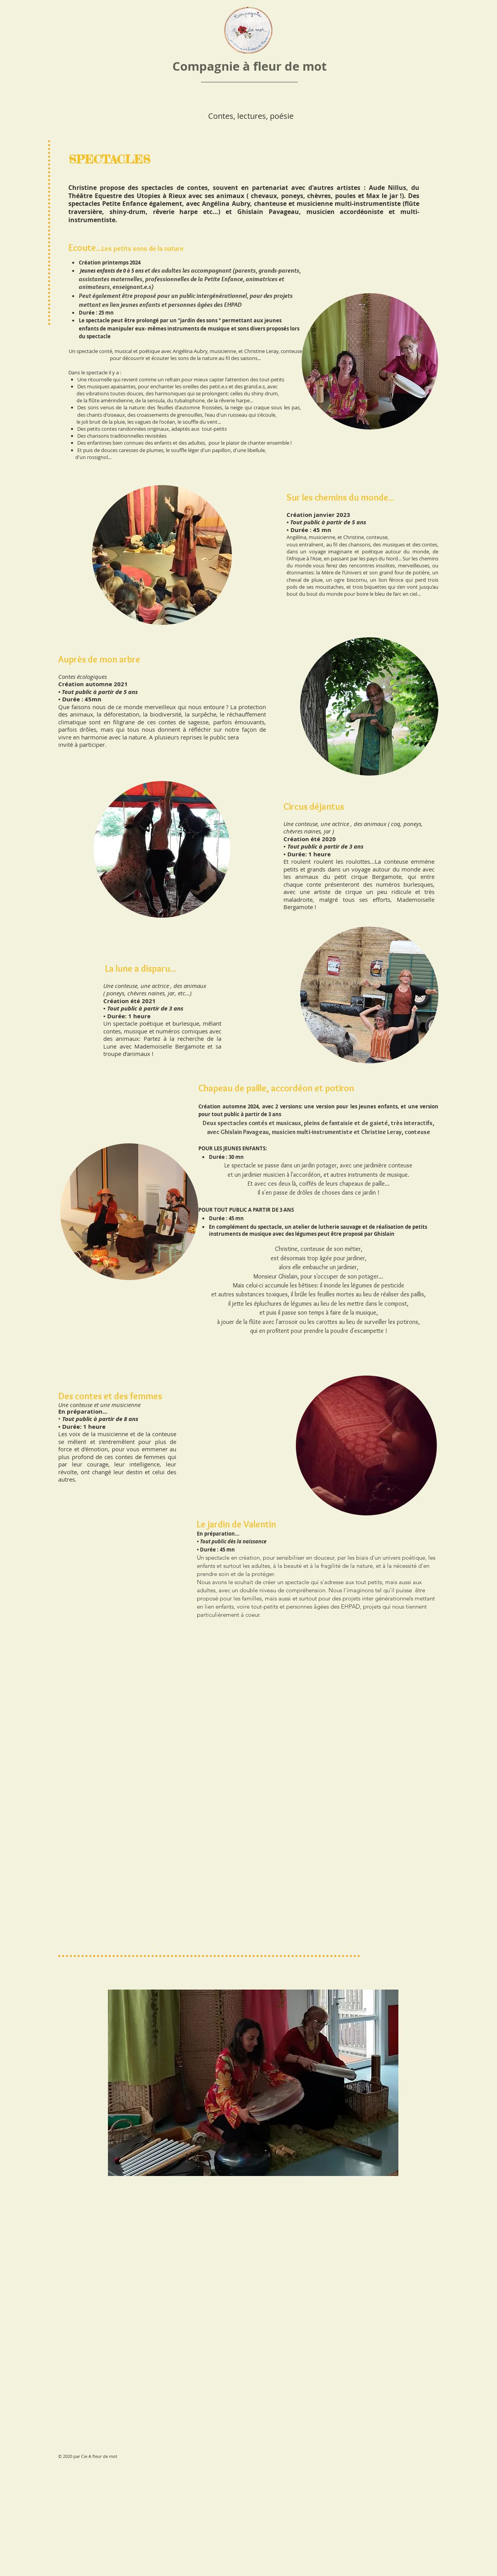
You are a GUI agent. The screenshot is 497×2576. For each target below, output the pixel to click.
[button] (253, 2083)
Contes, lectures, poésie (251, 116)
